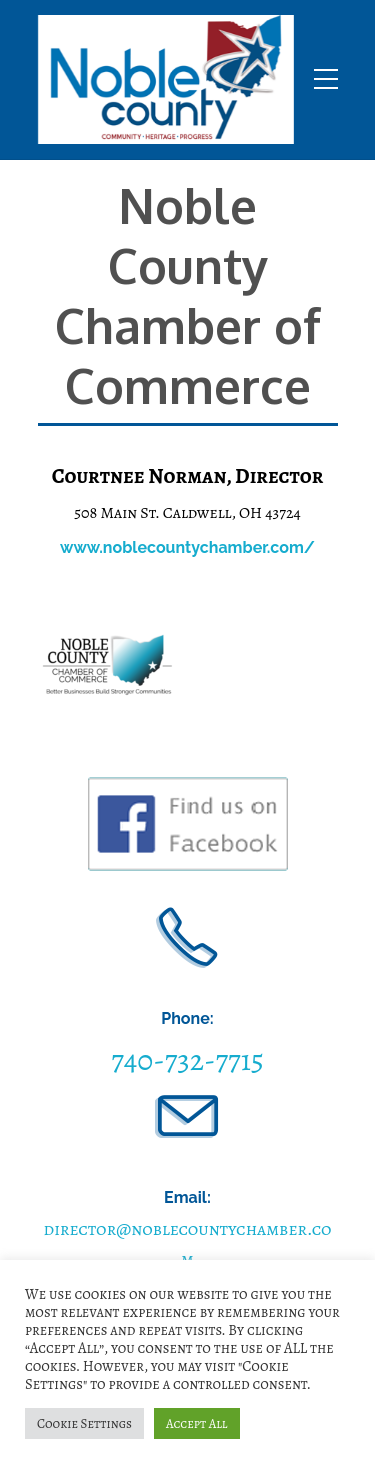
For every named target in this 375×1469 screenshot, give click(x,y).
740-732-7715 (187, 1060)
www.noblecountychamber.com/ (187, 547)
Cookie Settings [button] (84, 1423)
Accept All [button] (197, 1423)
